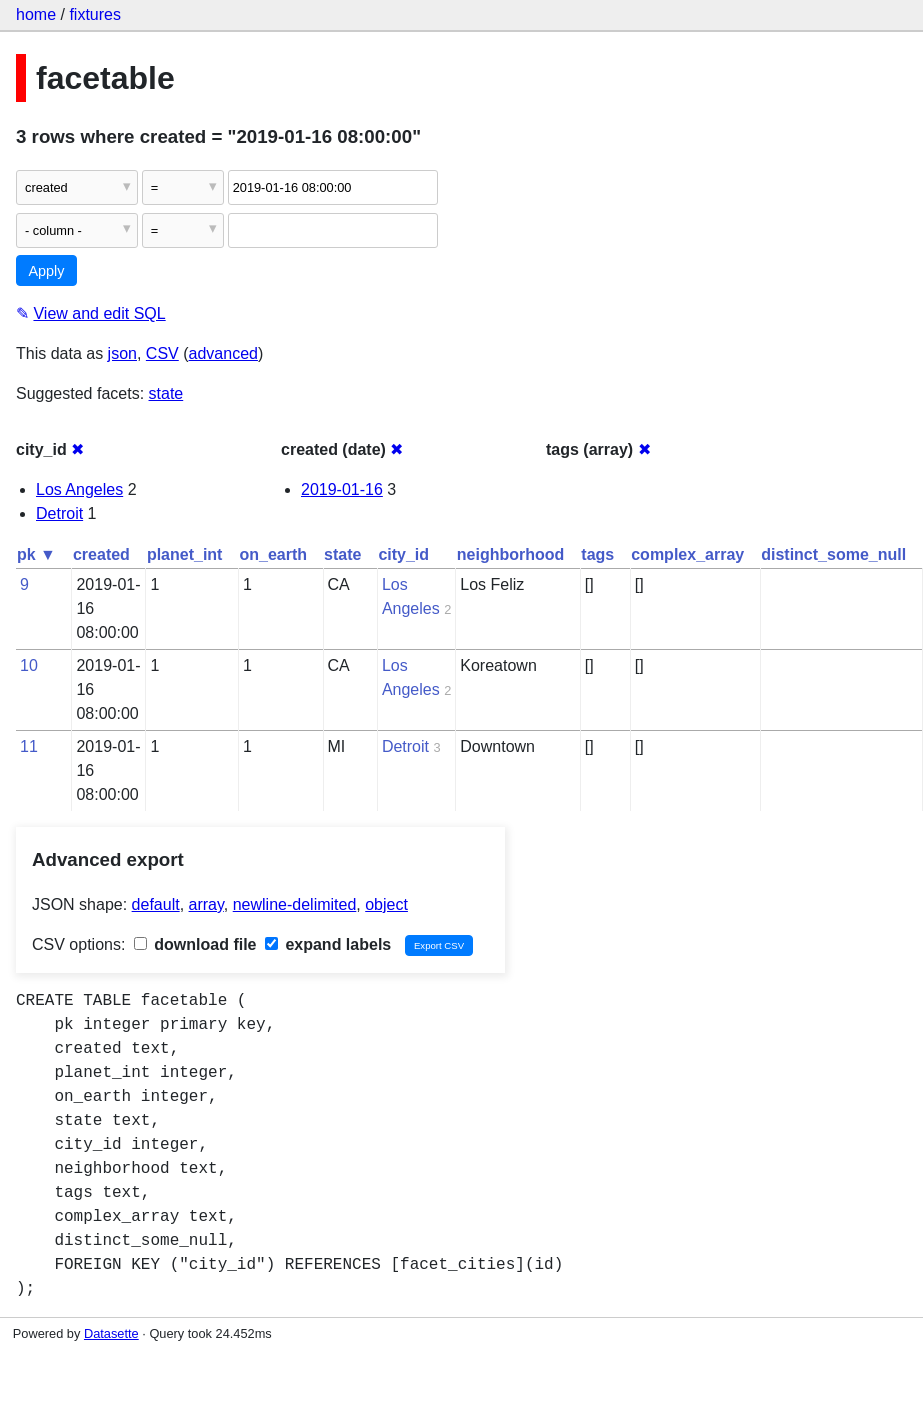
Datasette (111, 1333)
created (101, 554)
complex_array (687, 554)
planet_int (185, 554)
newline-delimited (295, 904)
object (386, 904)
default (156, 904)
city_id (403, 554)
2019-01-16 (342, 489)
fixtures (95, 14)
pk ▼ (36, 554)
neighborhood (511, 554)
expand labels (328, 944)
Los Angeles (79, 489)
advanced (223, 353)
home (36, 14)
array (206, 904)
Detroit (59, 513)
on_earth (273, 554)
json (122, 353)
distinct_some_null (833, 554)
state (166, 393)
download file (195, 944)
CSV (162, 353)
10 (29, 665)
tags (597, 554)
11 (29, 746)
